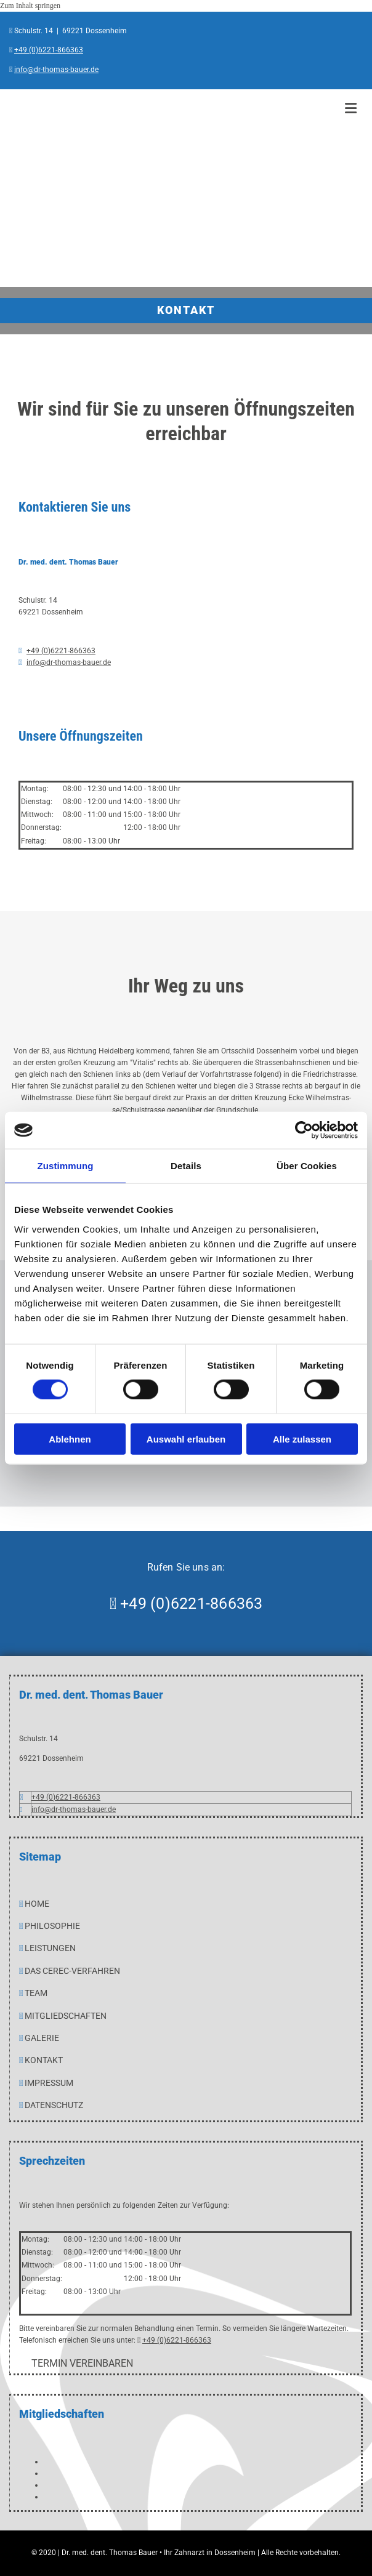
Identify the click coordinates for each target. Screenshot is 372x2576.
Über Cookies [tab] (307, 1166)
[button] (82, 2363)
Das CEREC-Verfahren (72, 1971)
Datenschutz (54, 2105)
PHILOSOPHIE (52, 1926)
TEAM (36, 1993)
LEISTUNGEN (50, 1948)
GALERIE (42, 2038)
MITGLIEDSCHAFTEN (66, 2016)
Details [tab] (186, 1166)
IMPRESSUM (49, 2083)
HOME (37, 1904)
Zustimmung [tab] (66, 1166)
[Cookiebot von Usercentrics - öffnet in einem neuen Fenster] (304, 1130)
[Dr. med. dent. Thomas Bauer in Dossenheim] (172, 268)
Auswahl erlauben (186, 1438)
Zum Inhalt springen (30, 5)
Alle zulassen (302, 1438)
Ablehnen (70, 1438)
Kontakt (44, 2060)
